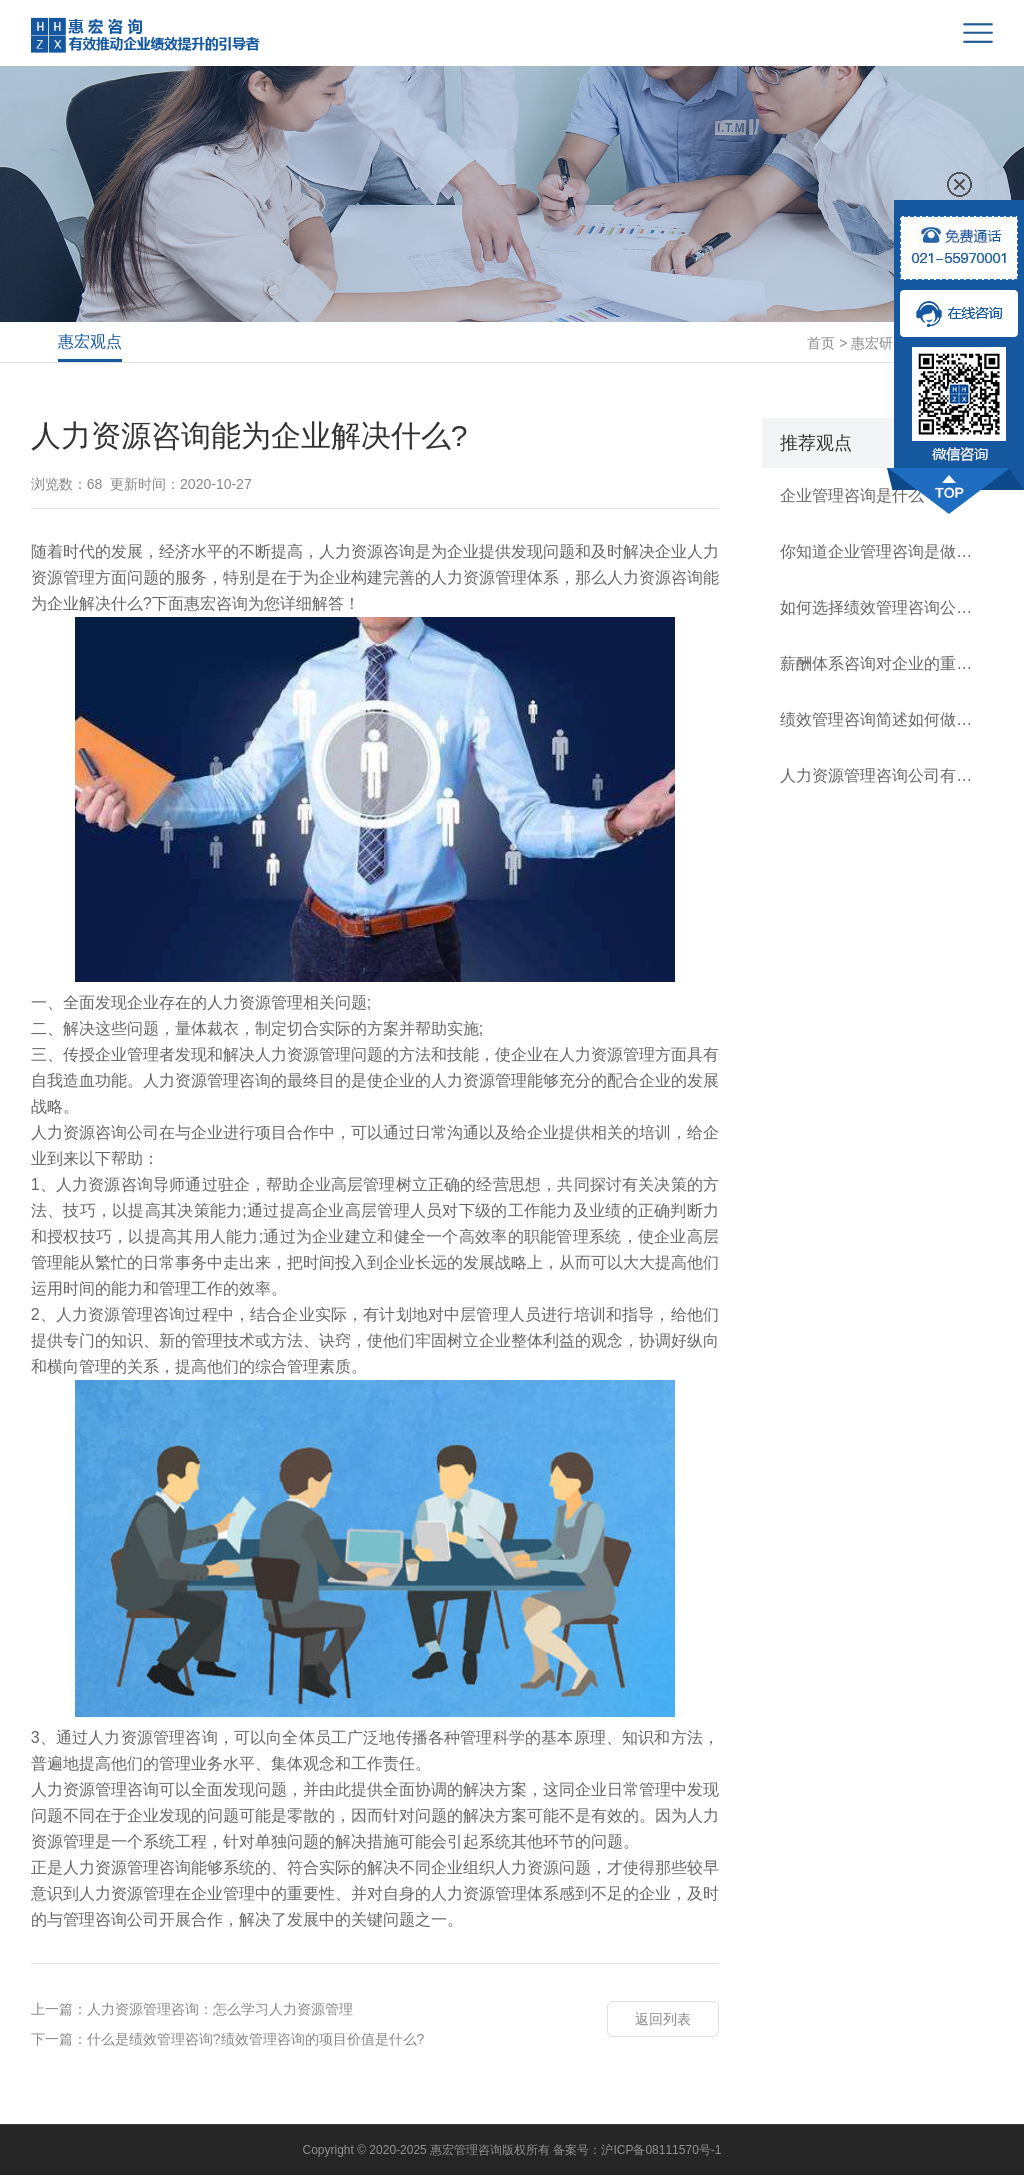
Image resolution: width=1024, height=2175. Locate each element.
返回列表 (663, 2019)
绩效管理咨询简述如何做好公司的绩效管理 (877, 719)
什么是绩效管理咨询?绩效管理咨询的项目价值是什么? (256, 2039)
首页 (821, 343)
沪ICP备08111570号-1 (661, 2150)
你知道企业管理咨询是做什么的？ (877, 551)
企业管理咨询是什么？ (860, 495)
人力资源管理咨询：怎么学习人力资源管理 (220, 2009)
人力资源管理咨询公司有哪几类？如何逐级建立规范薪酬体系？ (877, 775)
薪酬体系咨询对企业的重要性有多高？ (877, 663)
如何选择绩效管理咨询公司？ (877, 607)
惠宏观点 (90, 341)
